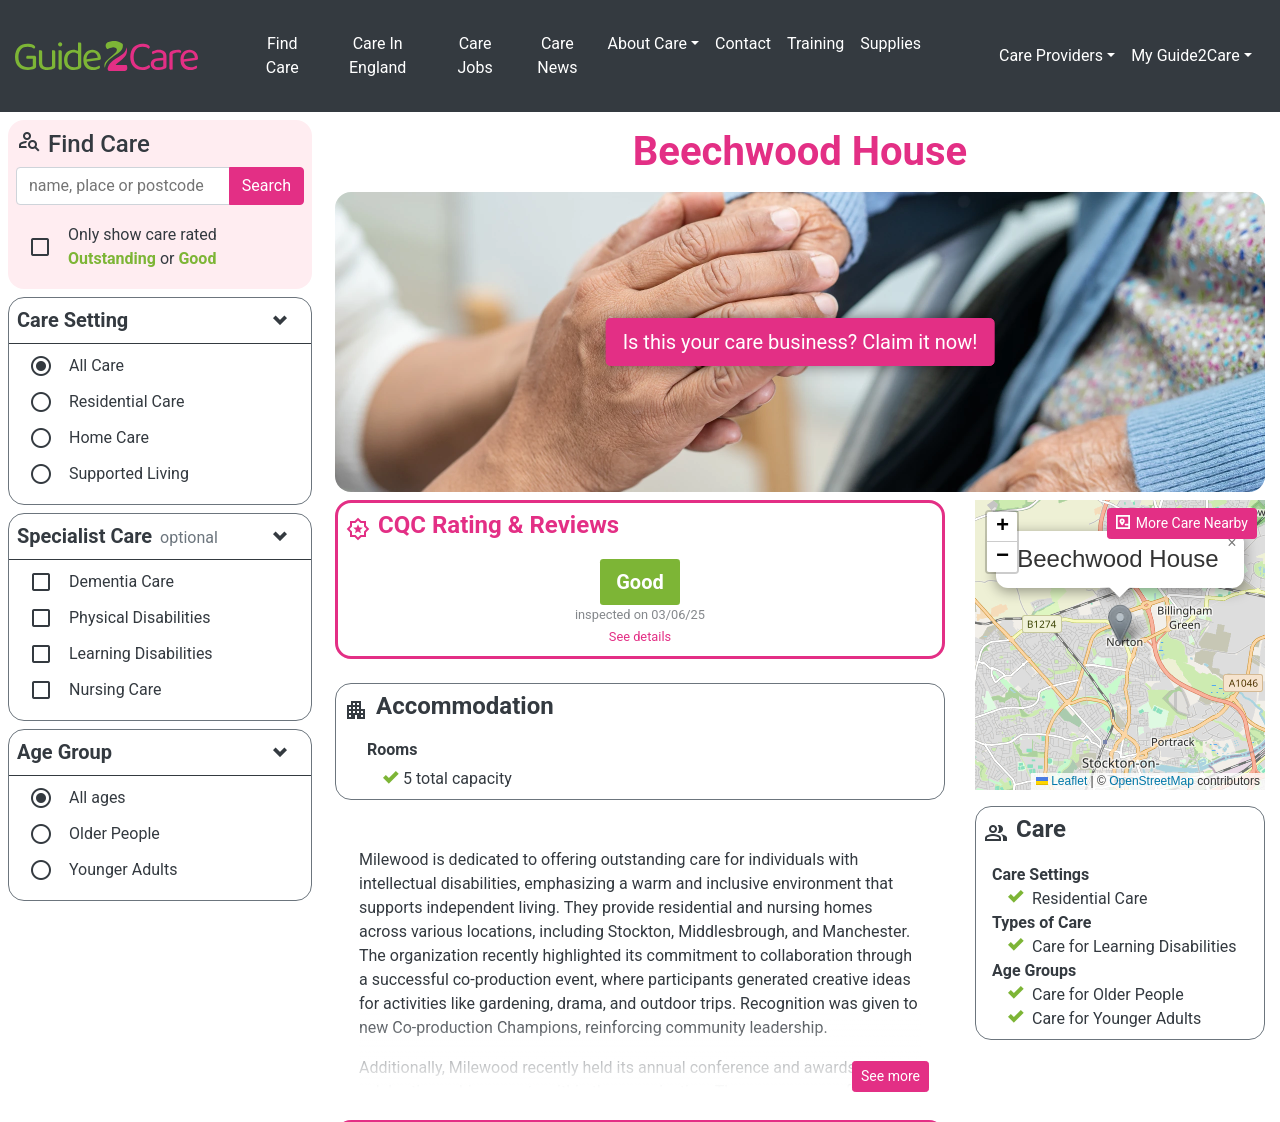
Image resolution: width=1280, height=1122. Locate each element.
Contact (743, 43)
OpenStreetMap (1151, 781)
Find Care (282, 55)
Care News (557, 55)
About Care (647, 43)
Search (266, 185)
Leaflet (1061, 781)
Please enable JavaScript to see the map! (1117, 645)
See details (640, 636)
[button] (1120, 624)
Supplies (890, 43)
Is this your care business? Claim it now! (800, 342)
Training (815, 43)
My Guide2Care (1185, 55)
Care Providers (1051, 55)
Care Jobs (475, 55)
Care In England (377, 55)
